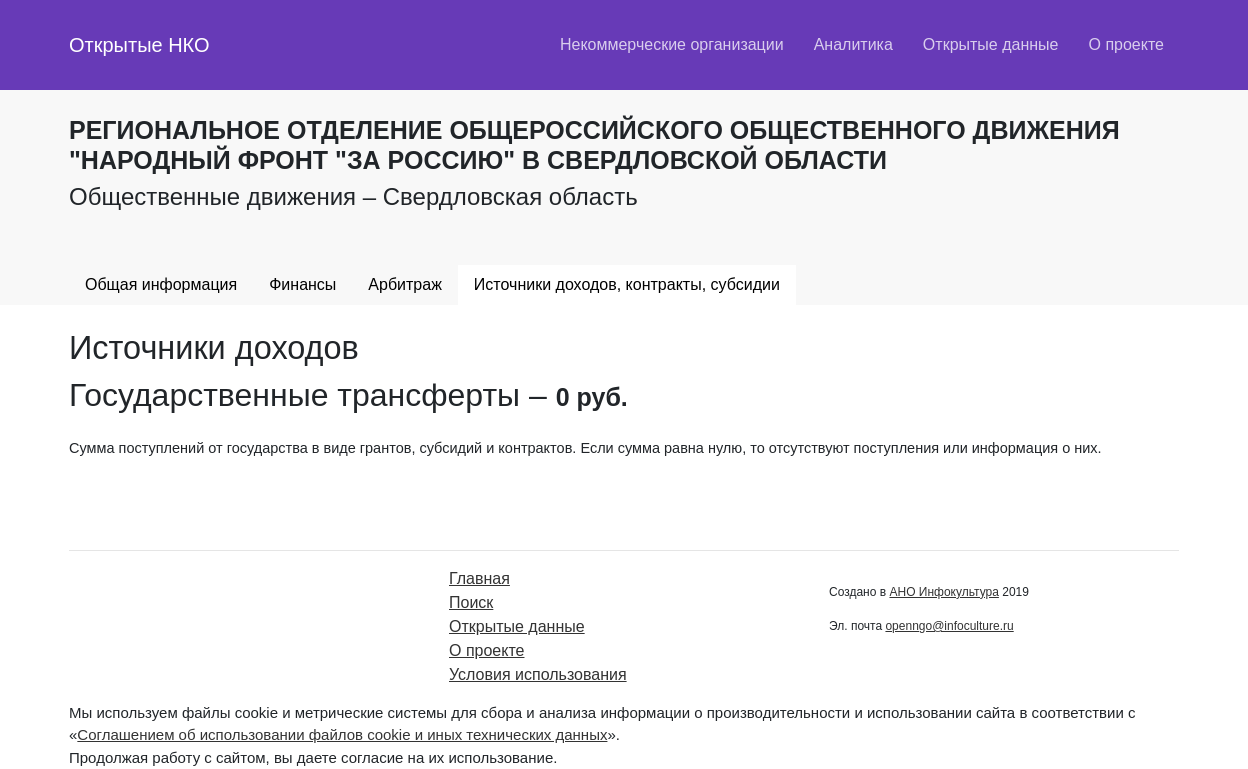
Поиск (471, 602)
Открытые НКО (139, 45)
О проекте (1126, 44)
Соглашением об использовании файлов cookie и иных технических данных (342, 734)
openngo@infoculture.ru (949, 626)
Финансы (302, 284)
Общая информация (161, 284)
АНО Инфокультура (943, 592)
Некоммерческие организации (672, 44)
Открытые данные (991, 44)
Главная (479, 578)
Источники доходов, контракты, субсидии (627, 284)
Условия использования (538, 674)
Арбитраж (405, 284)
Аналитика (853, 44)
